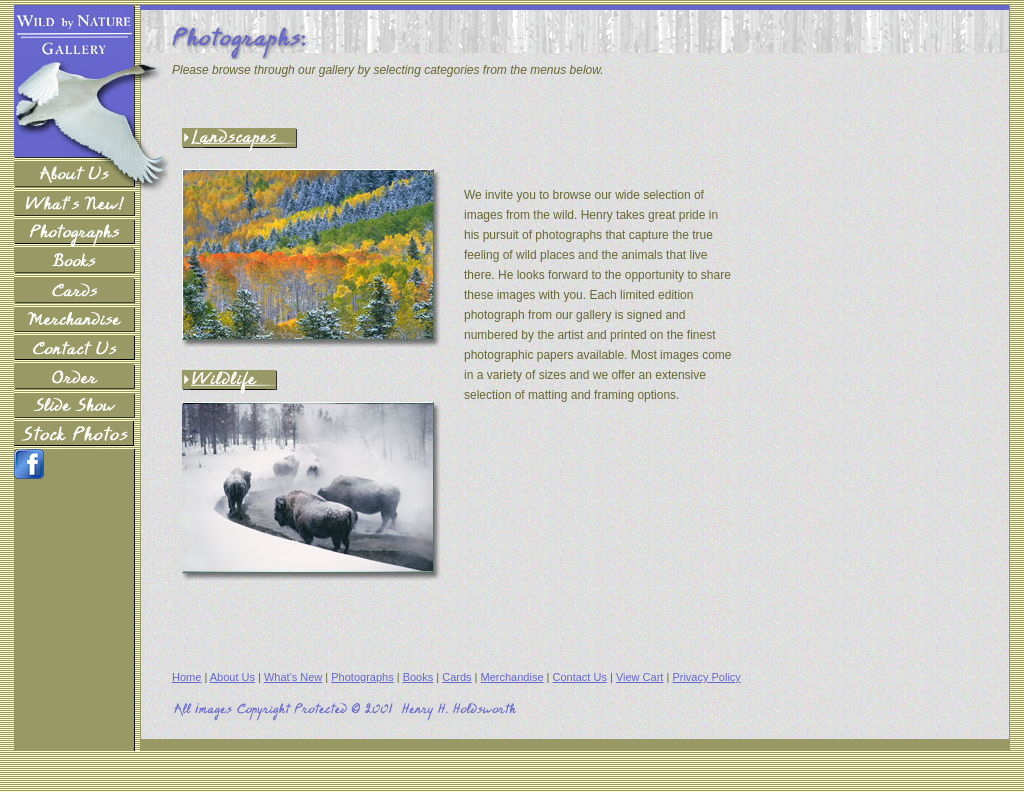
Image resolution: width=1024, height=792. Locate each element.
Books (418, 677)
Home (186, 677)
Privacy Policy (706, 677)
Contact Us (580, 677)
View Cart (639, 677)
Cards (456, 677)
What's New (293, 677)
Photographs (362, 677)
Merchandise (512, 677)
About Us (232, 677)
